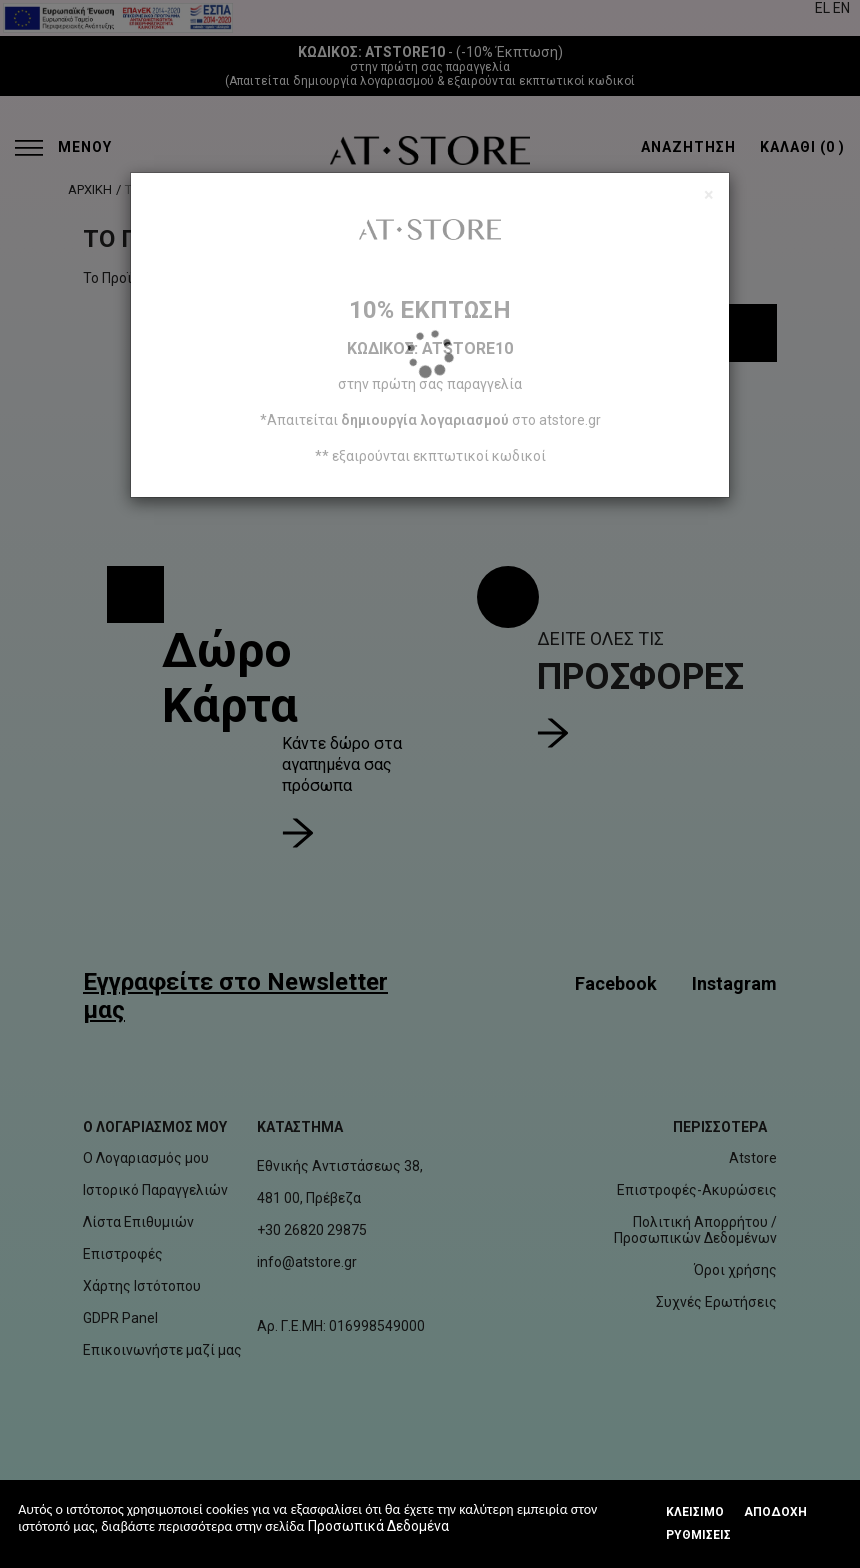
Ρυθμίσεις (698, 1535)
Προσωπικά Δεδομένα (378, 1526)
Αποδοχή (775, 1512)
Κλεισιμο (695, 1512)
